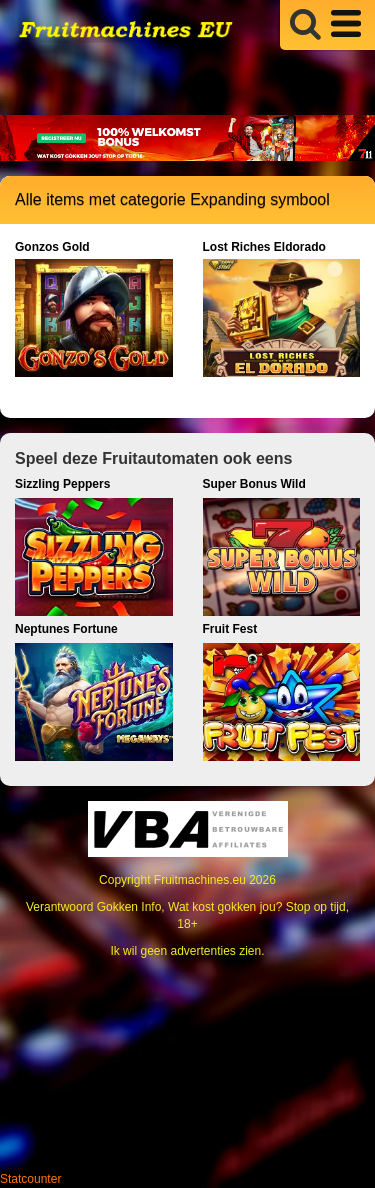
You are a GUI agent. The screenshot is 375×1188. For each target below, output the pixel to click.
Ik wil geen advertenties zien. (187, 951)
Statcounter (30, 1179)
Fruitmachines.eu (200, 880)
